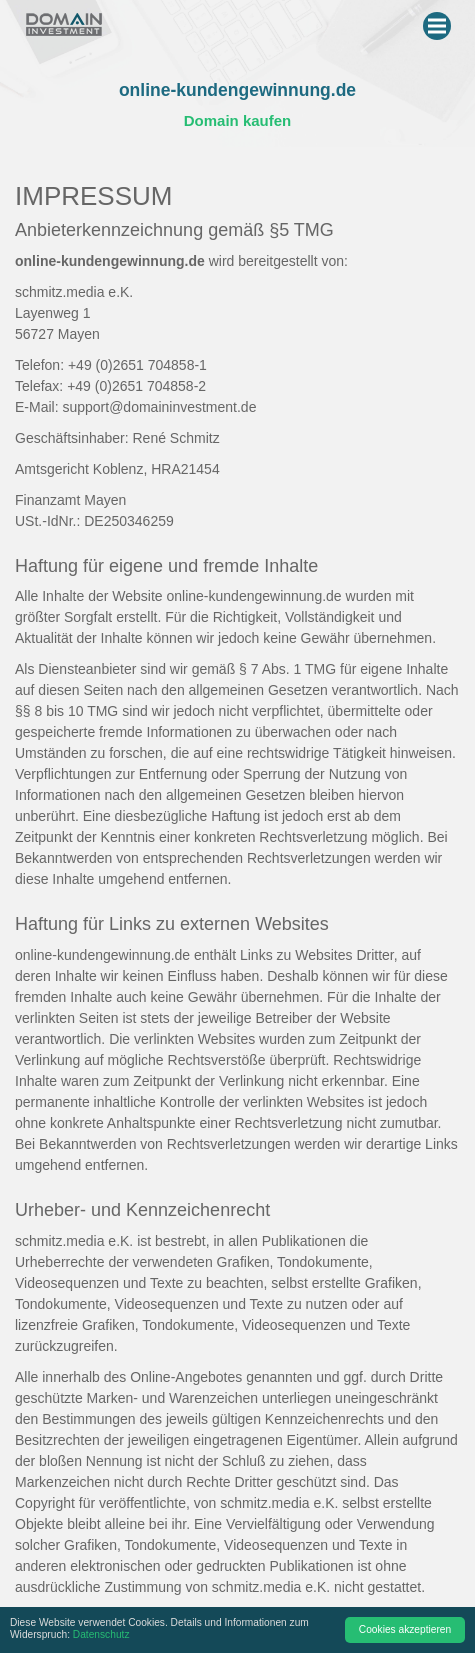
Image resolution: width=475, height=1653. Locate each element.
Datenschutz (101, 1634)
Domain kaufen (238, 120)
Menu (439, 22)
